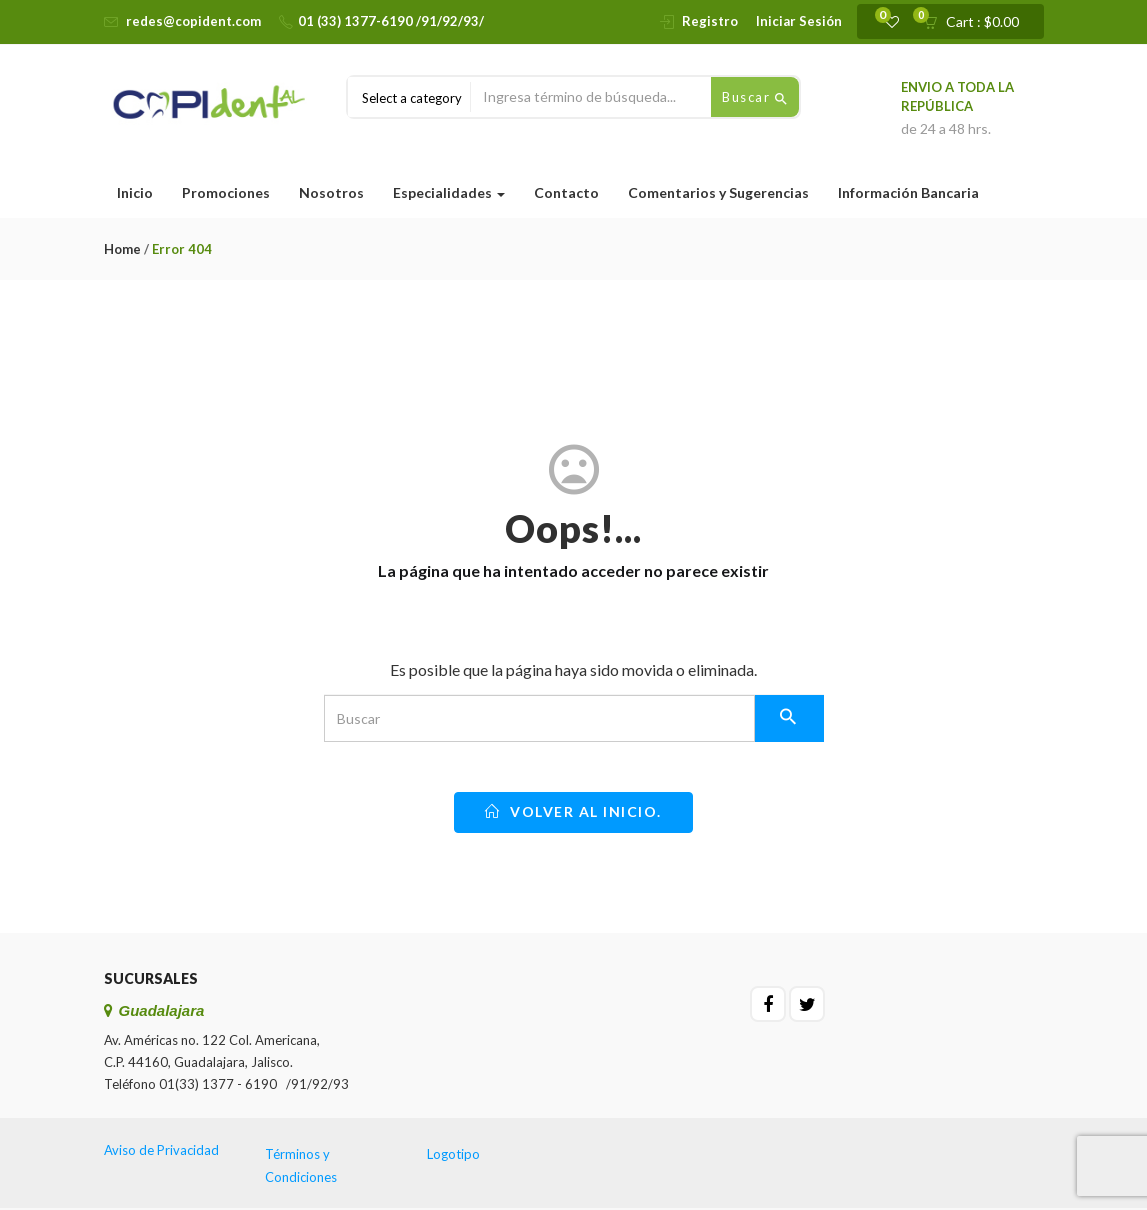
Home (122, 249)
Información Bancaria (908, 192)
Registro (710, 21)
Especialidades (449, 192)
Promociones (226, 192)
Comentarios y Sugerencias (718, 192)
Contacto (566, 192)
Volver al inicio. (573, 811)
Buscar (755, 98)
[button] (977, 22)
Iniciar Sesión (799, 21)
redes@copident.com (193, 21)
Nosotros (331, 192)
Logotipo (453, 1154)
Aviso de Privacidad (161, 1150)
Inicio (135, 192)
